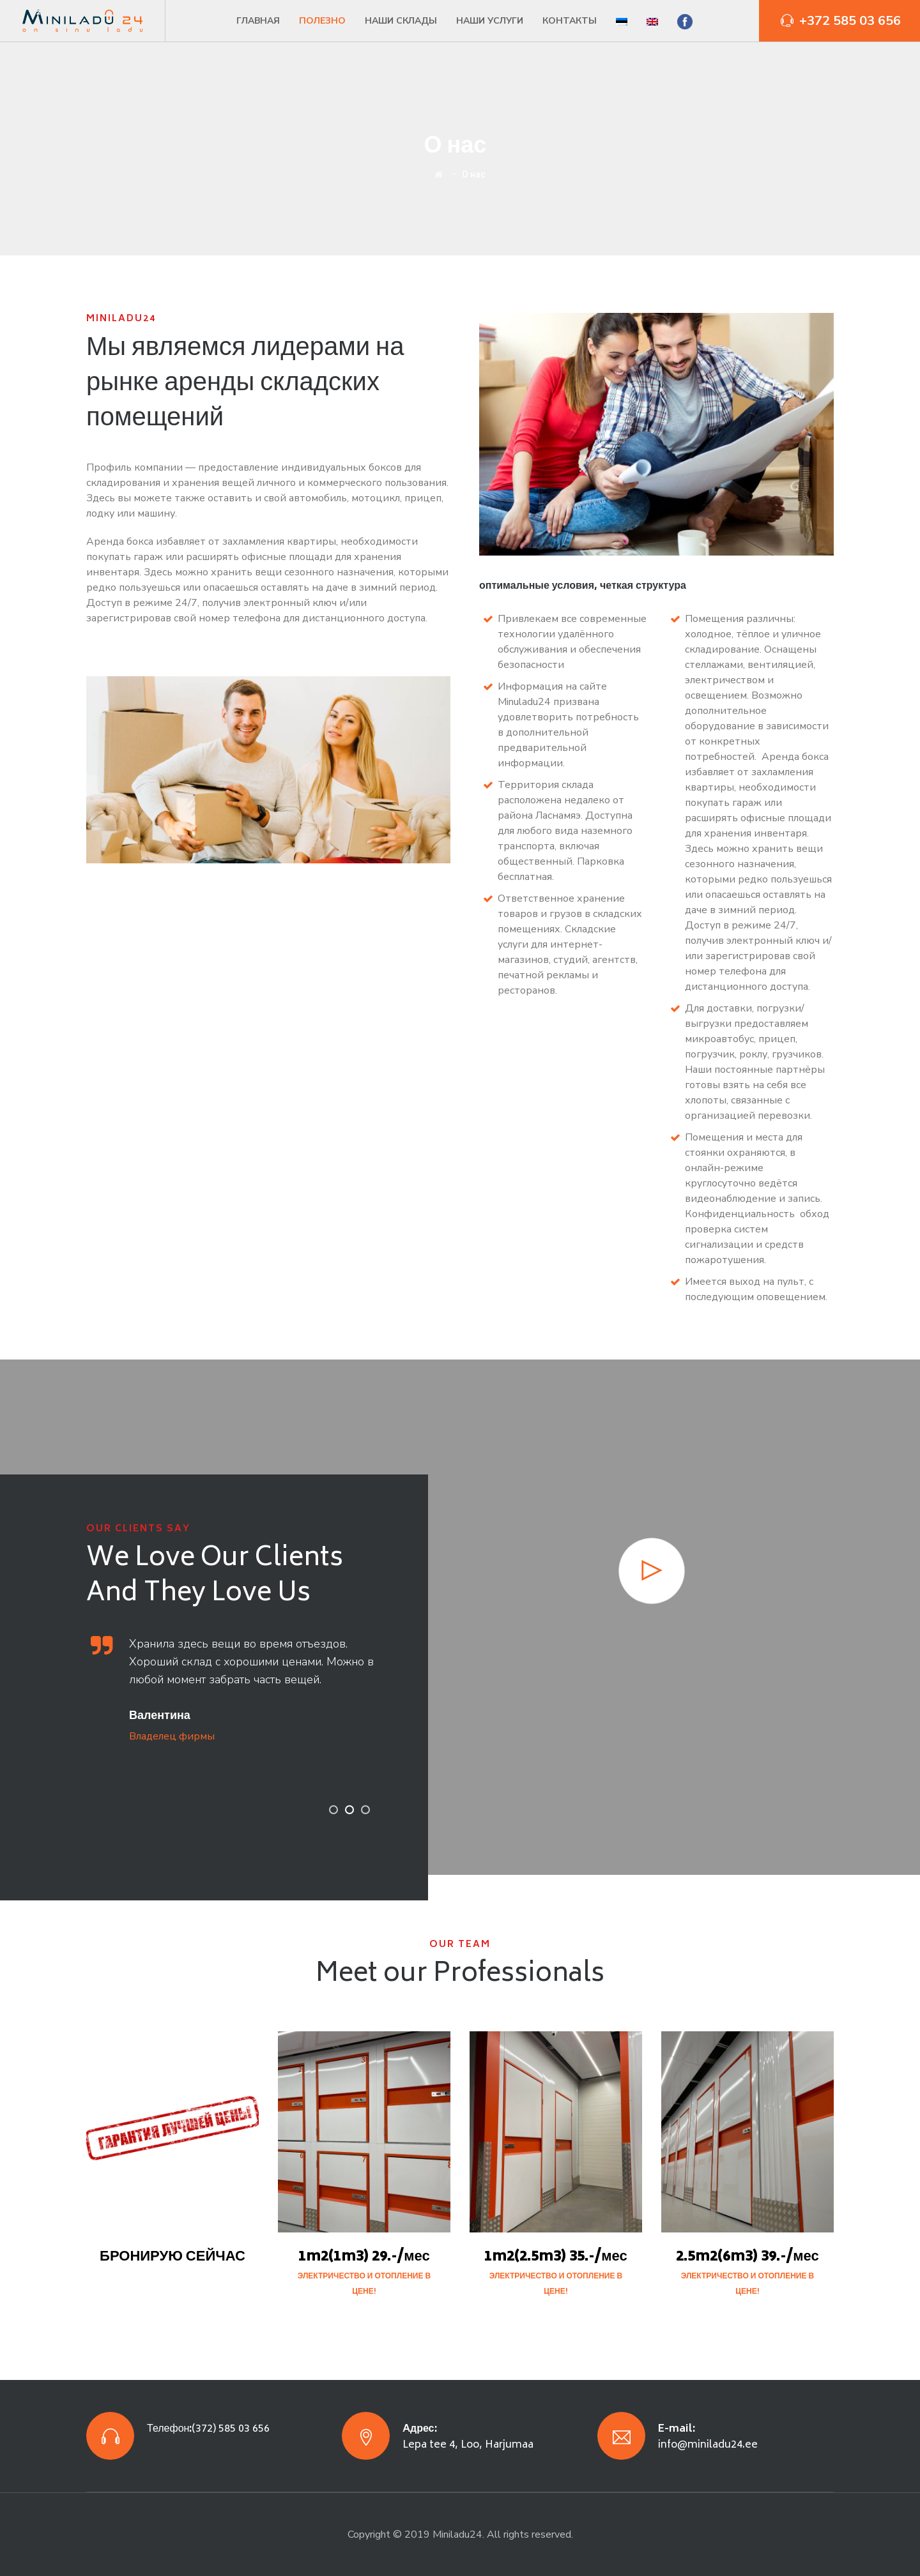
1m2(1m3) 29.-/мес (363, 2257)
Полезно (322, 21)
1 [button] (333, 1809)
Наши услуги (489, 21)
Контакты (569, 21)
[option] (240, 1689)
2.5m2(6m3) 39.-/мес (747, 2257)
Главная (258, 21)
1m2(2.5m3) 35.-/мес (555, 2257)
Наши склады (401, 21)
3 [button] (365, 1809)
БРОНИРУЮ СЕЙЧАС (172, 2257)
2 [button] (349, 1809)
